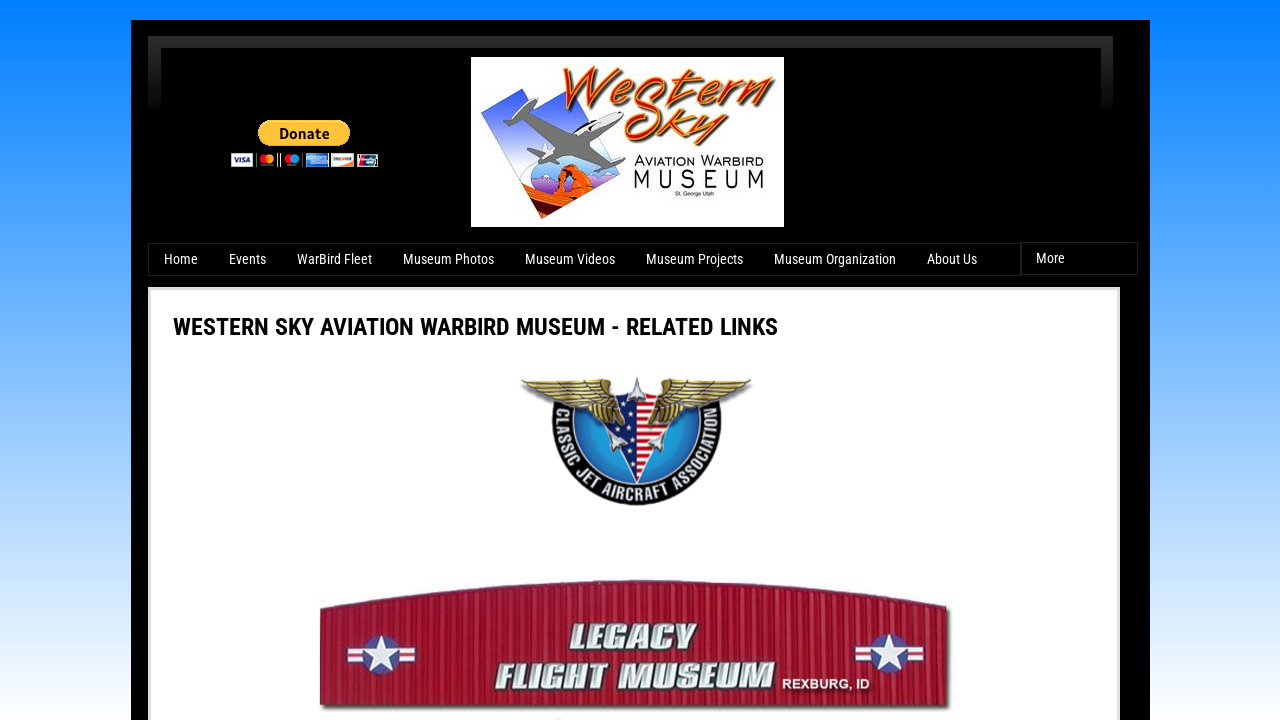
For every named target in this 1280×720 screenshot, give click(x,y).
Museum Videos (570, 259)
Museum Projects (694, 259)
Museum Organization (835, 259)
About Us (952, 259)
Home (181, 259)
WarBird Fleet (334, 259)
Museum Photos (448, 259)
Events (247, 259)
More (1050, 258)
